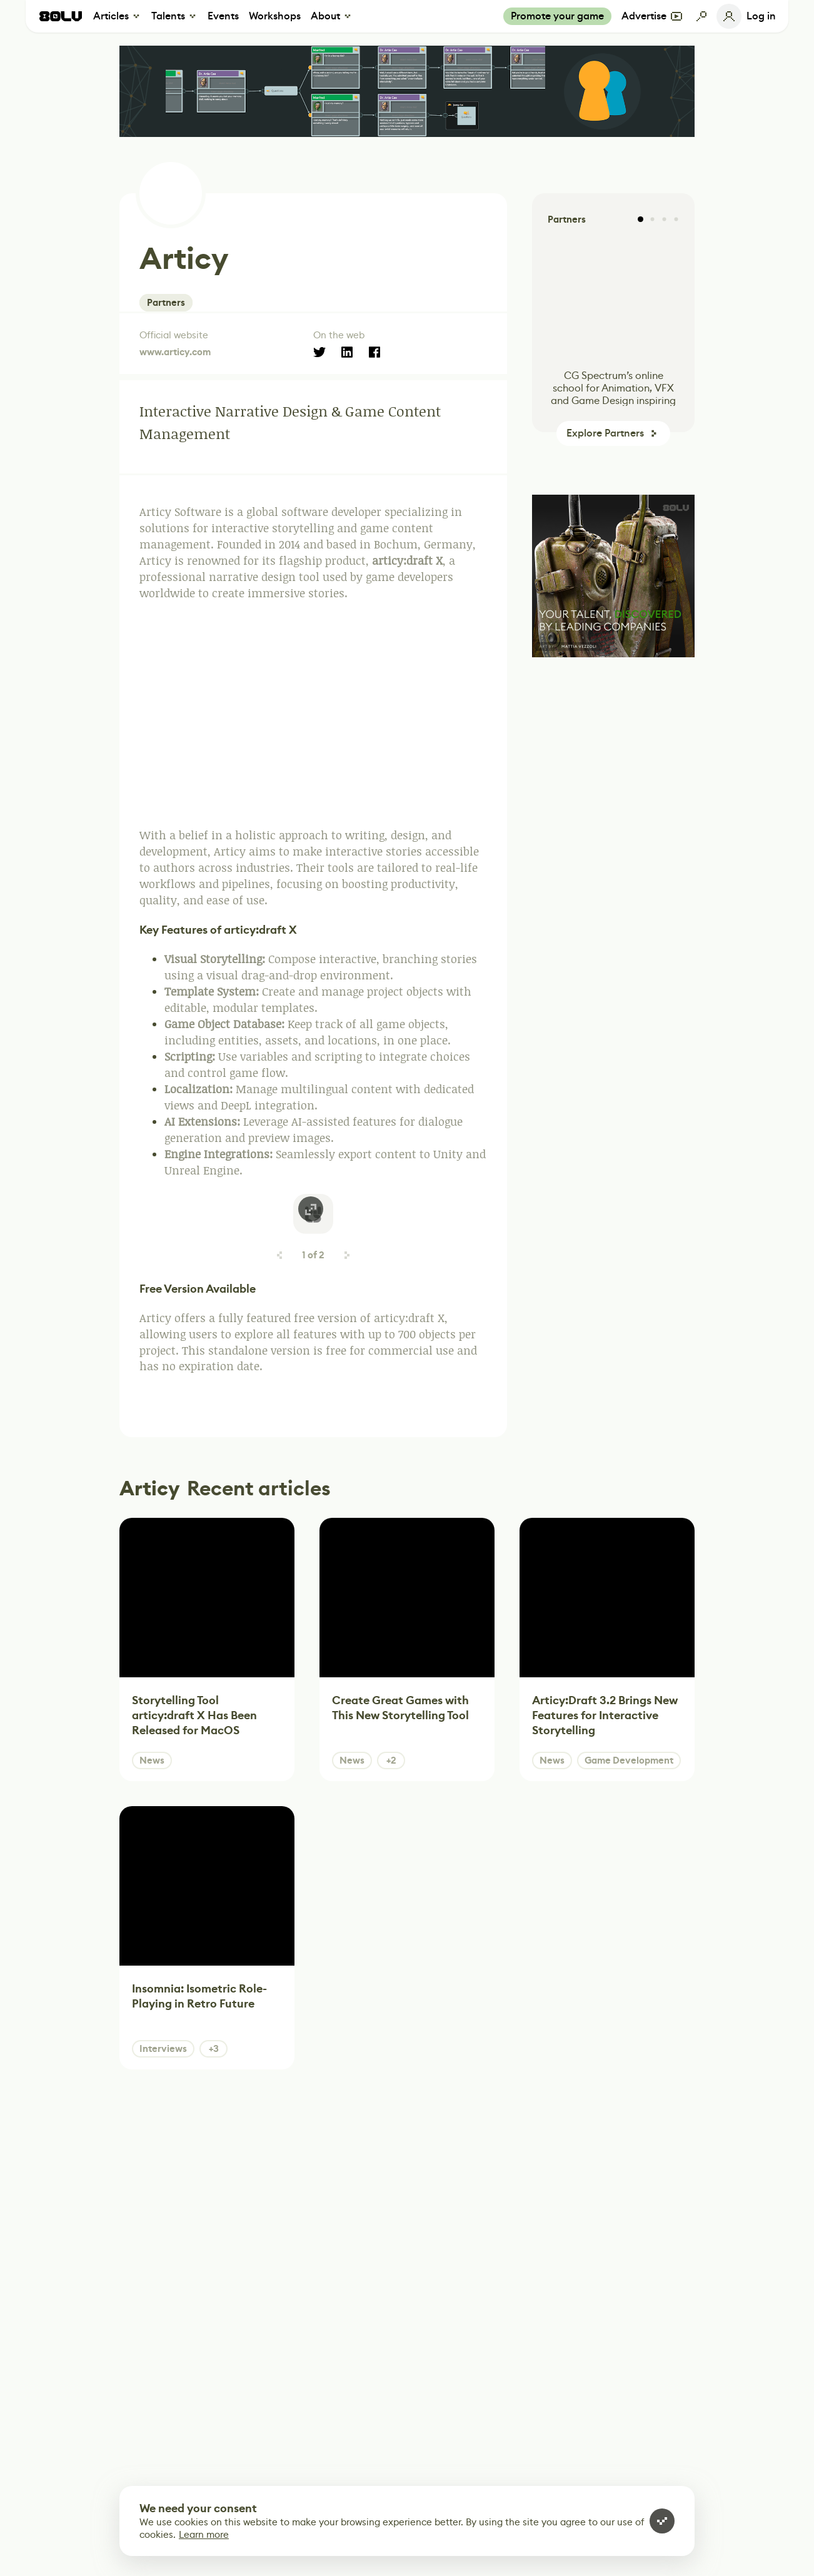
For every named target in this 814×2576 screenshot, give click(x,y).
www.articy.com (175, 352)
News (151, 1760)
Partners (166, 302)
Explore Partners (605, 433)
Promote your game (557, 16)
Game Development (629, 1760)
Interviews (163, 2049)
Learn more (204, 2534)
